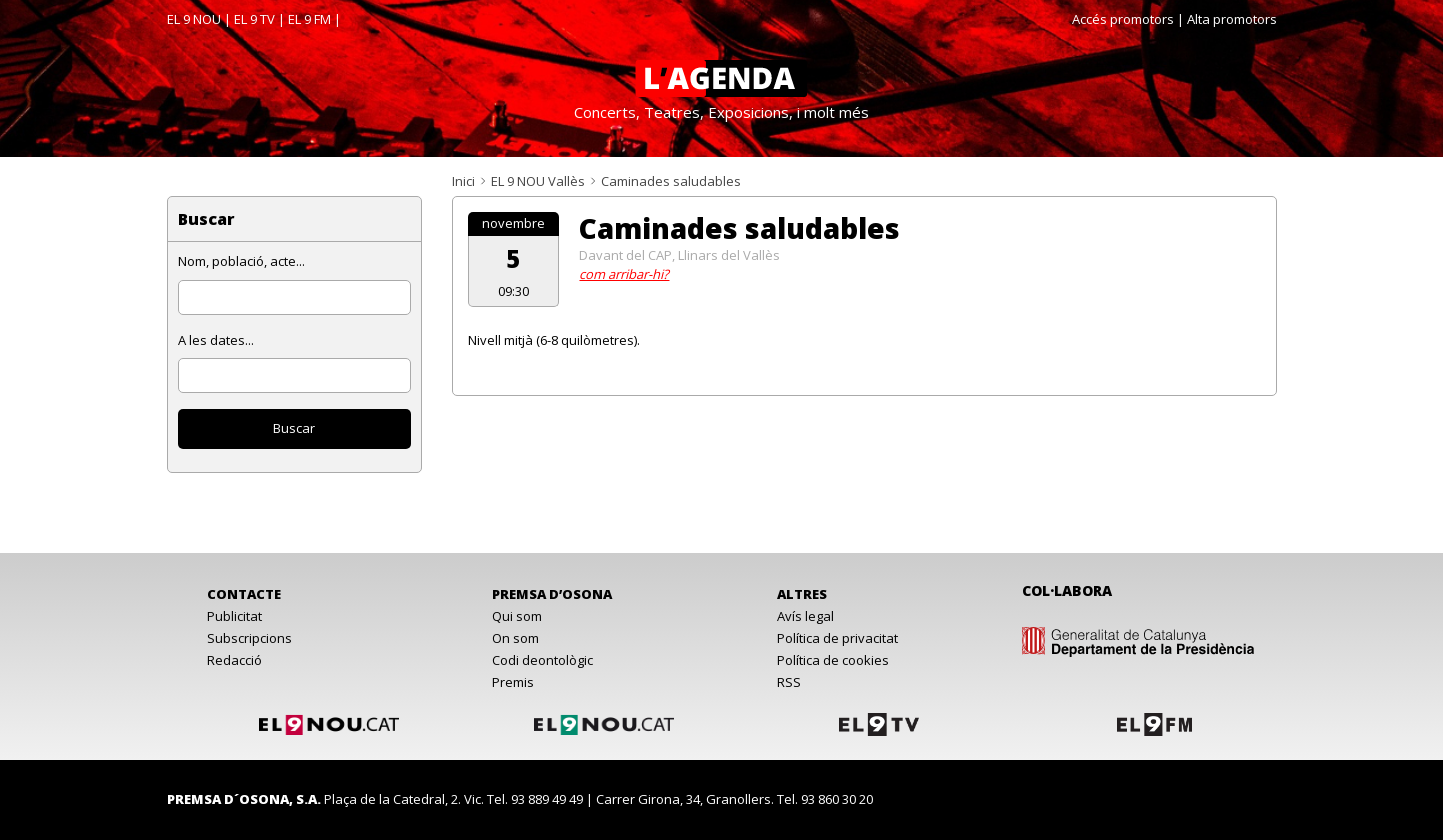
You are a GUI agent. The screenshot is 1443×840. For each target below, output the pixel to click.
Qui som (517, 616)
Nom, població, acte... (241, 261)
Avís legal (805, 616)
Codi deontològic (542, 660)
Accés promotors (1123, 19)
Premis (513, 682)
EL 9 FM (309, 19)
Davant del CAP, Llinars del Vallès (679, 255)
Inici (463, 181)
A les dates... (216, 340)
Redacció (234, 660)
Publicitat (234, 616)
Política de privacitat (837, 638)
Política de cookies (833, 660)
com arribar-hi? (624, 274)
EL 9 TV (254, 19)
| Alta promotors (1227, 19)
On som (515, 638)
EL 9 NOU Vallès (538, 181)
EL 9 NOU (194, 19)
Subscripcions (249, 638)
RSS (789, 682)
